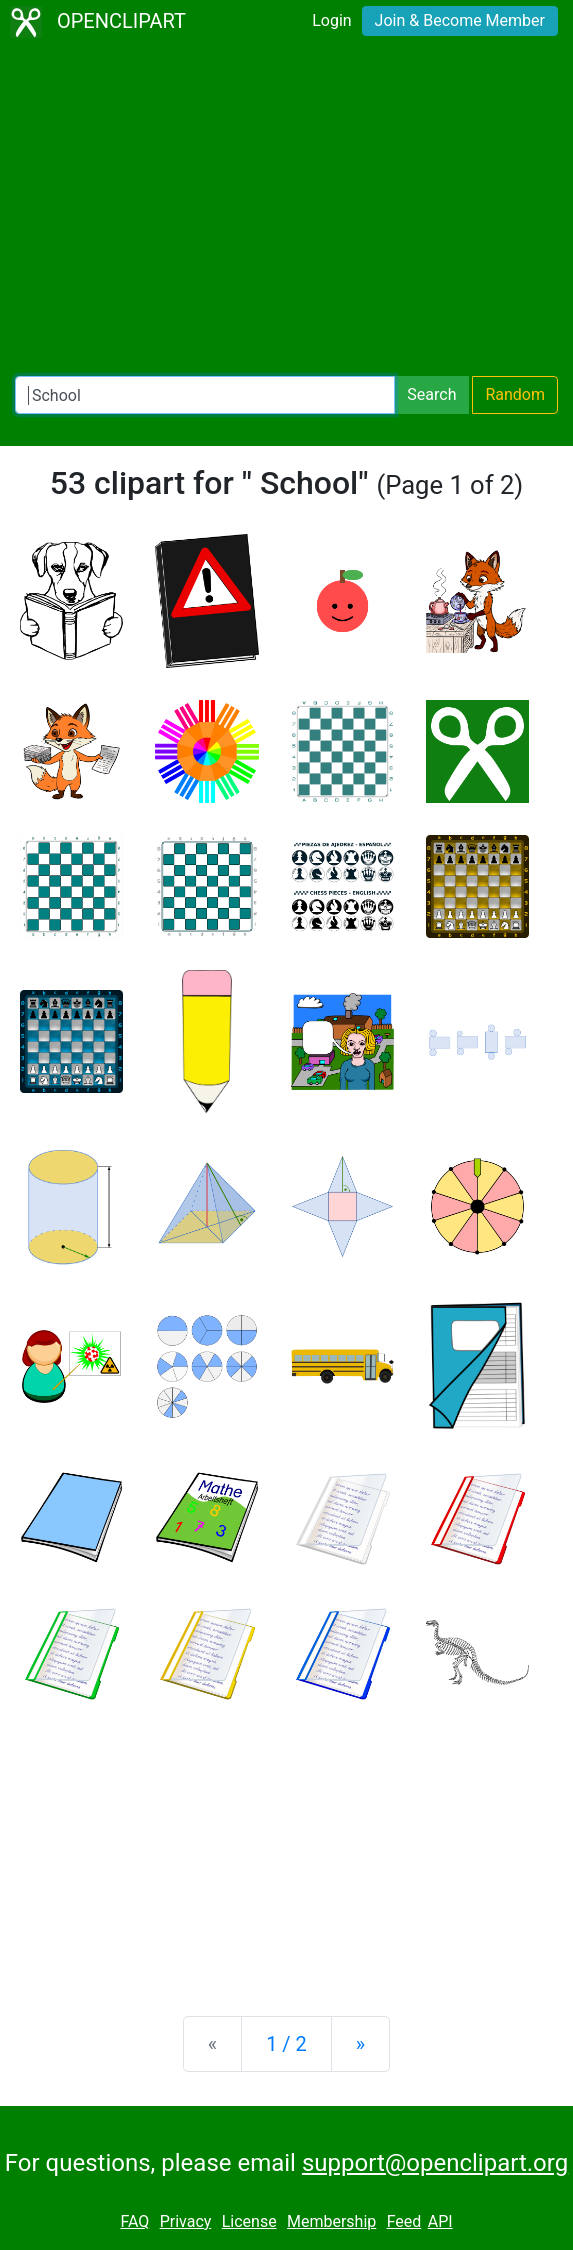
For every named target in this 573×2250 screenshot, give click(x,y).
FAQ (134, 2221)
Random (515, 394)
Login (331, 20)
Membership (331, 2221)
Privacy (186, 2221)
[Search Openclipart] (205, 395)
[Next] (360, 2044)
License (249, 2221)
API (440, 2221)
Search (431, 394)
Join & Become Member (460, 20)
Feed (404, 2221)
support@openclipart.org (435, 2163)
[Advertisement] (286, 210)
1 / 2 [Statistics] (286, 2044)
